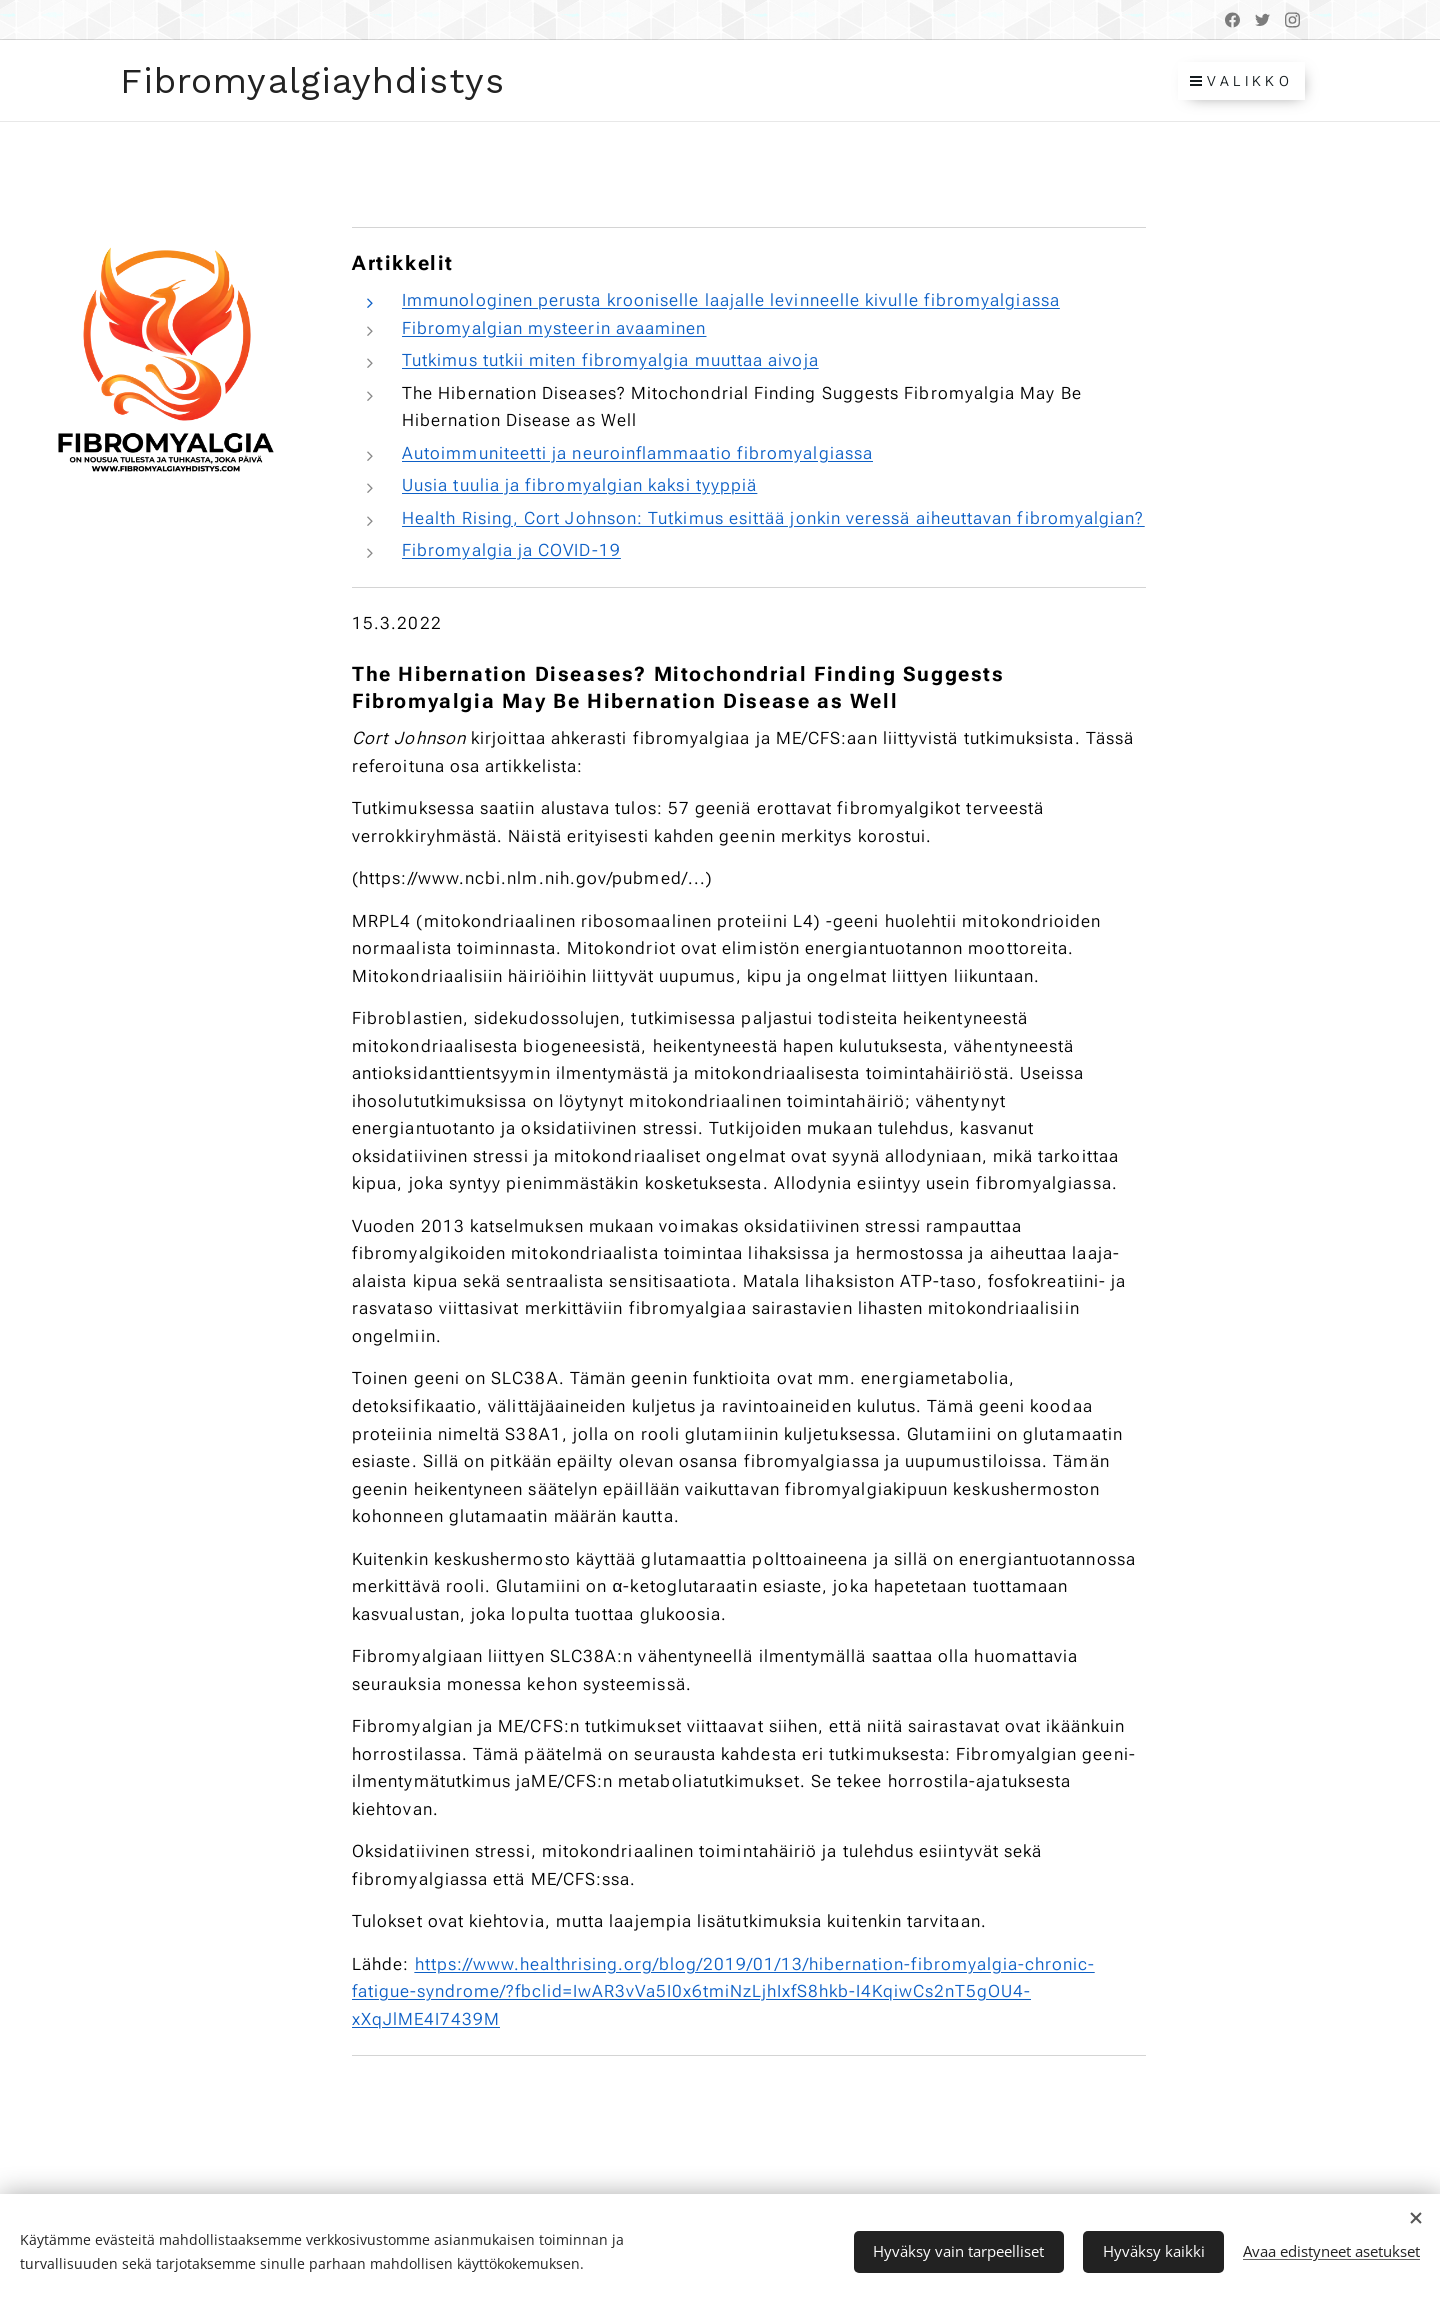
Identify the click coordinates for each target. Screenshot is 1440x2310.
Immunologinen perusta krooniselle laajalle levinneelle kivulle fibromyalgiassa (731, 300)
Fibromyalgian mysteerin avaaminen (554, 328)
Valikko (1241, 81)
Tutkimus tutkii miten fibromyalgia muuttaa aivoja (610, 360)
